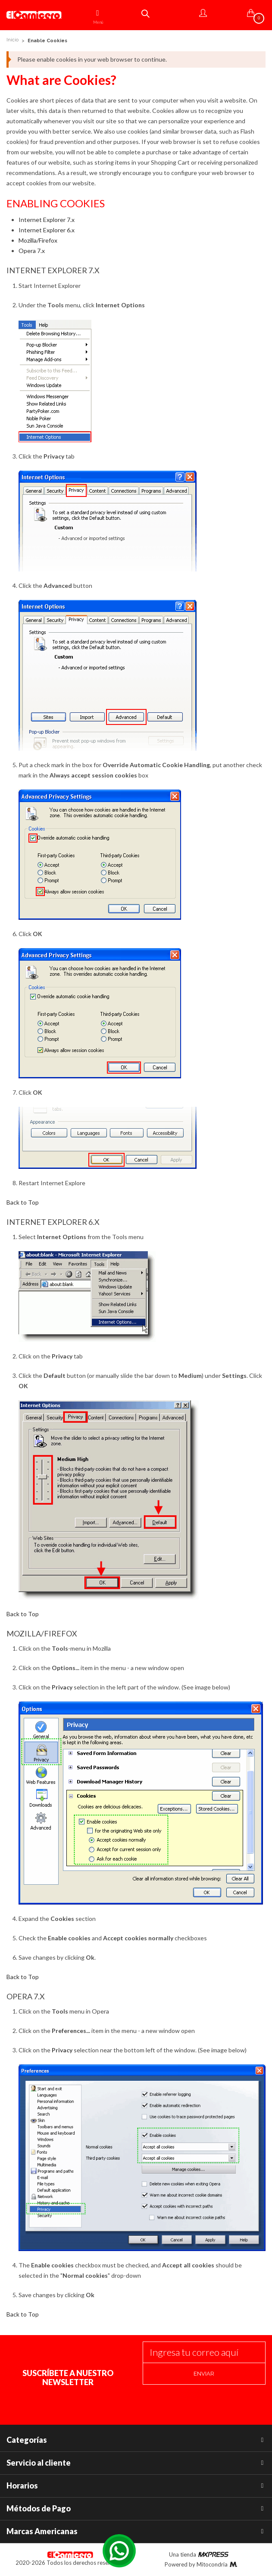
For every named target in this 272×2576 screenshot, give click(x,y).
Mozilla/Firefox (38, 240)
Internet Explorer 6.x (47, 230)
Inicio (12, 40)
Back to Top (22, 1202)
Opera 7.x (32, 250)
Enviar (204, 2373)
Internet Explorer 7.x (47, 219)
